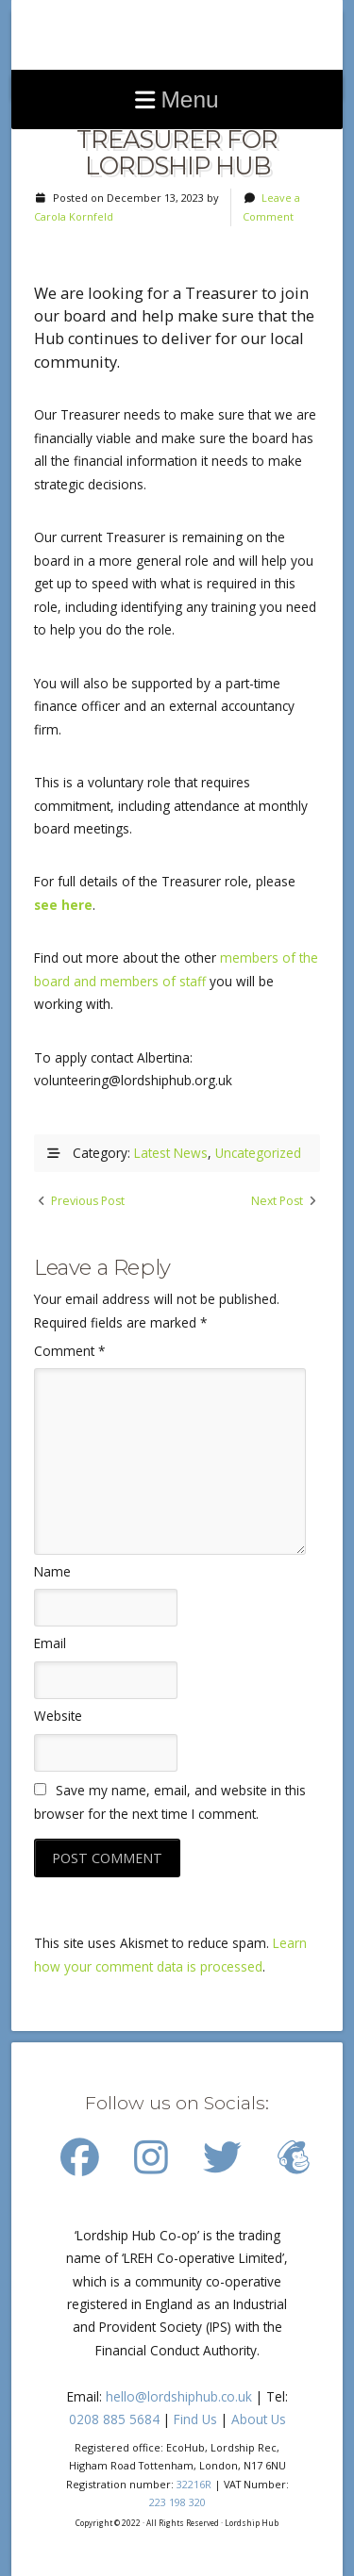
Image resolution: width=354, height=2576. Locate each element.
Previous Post (88, 1201)
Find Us (195, 2419)
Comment (69, 1351)
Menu (189, 99)
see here (63, 905)
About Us (258, 2419)
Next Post (277, 1201)
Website (58, 1716)
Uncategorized (258, 1153)
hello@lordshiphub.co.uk (179, 2396)
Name (52, 1571)
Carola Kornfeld (73, 216)
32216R (194, 2484)
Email (50, 1643)
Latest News (171, 1153)
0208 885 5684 (114, 2419)
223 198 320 (177, 2502)
